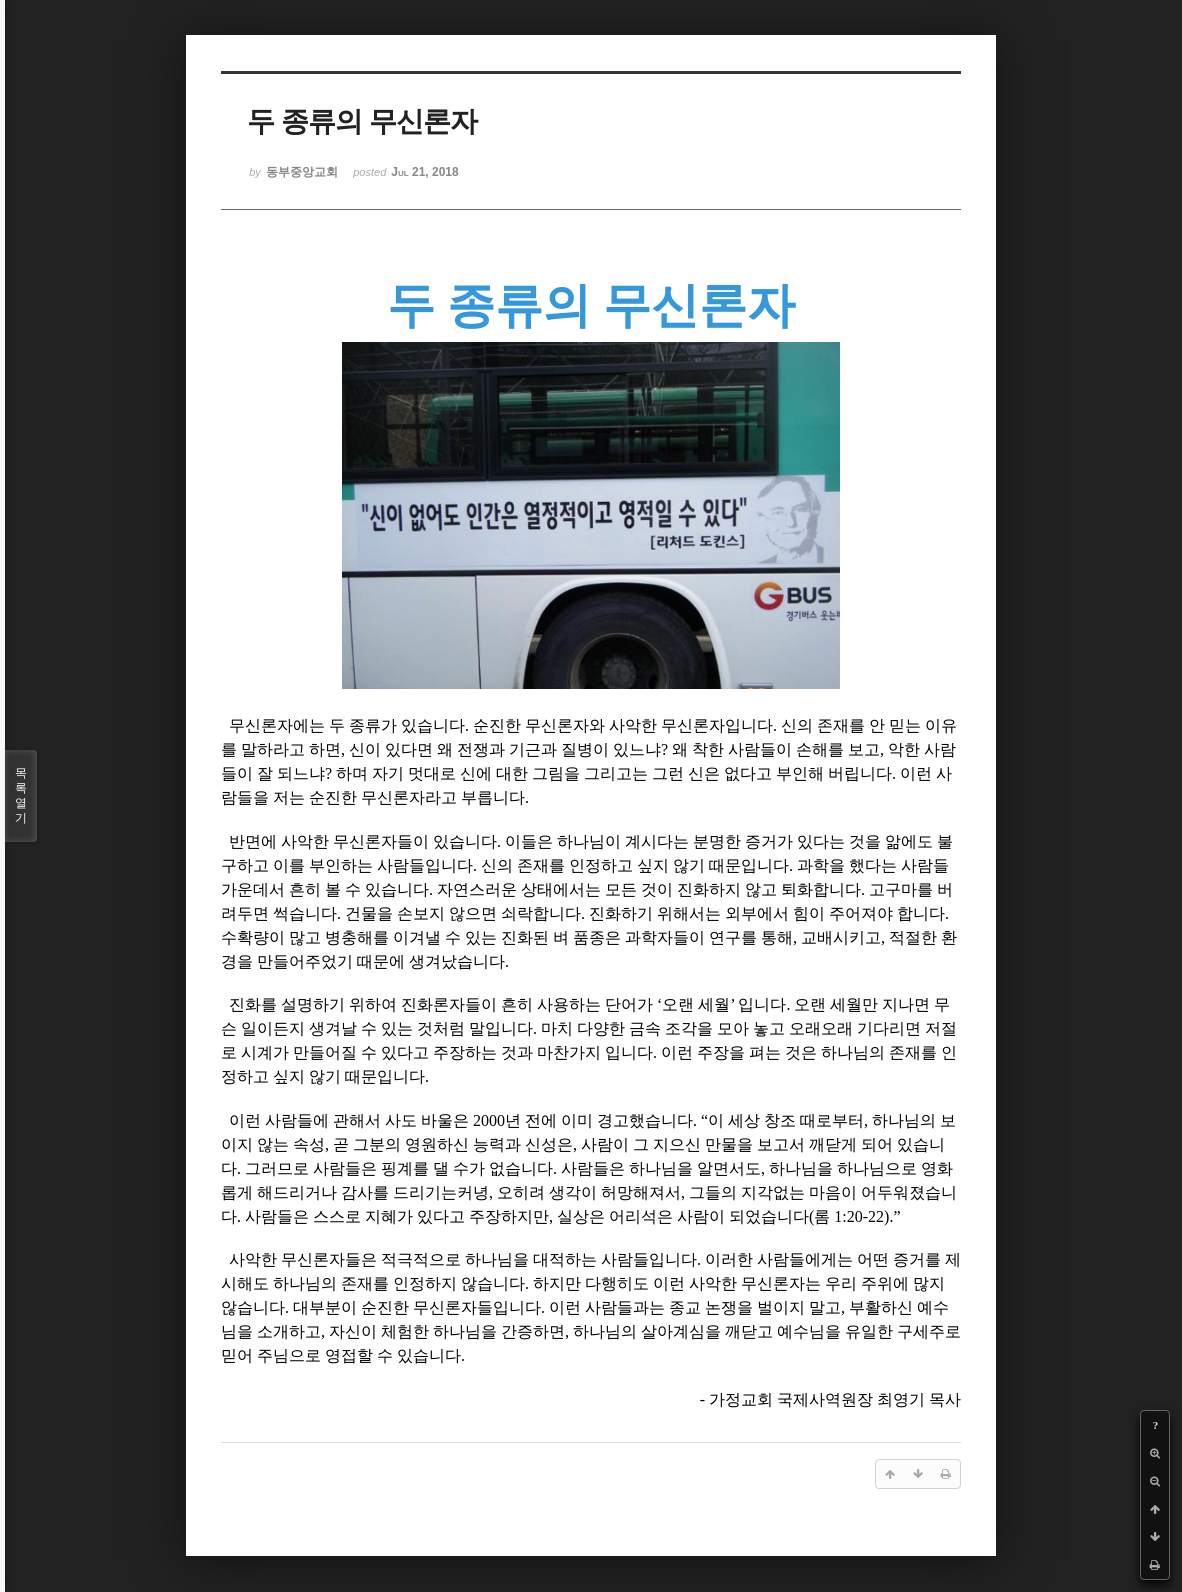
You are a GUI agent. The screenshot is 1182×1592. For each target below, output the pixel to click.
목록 (21, 796)
